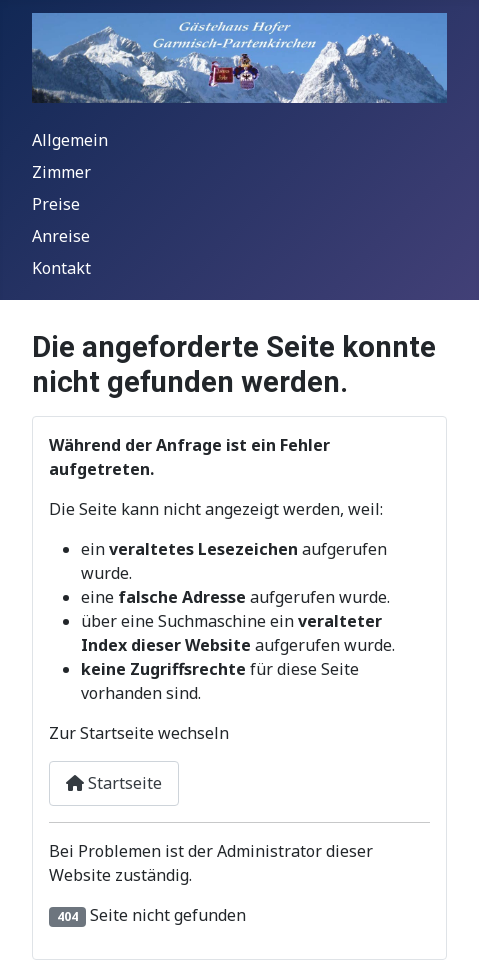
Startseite (114, 783)
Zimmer (61, 172)
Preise (56, 204)
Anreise (61, 236)
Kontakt (61, 268)
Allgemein (70, 140)
